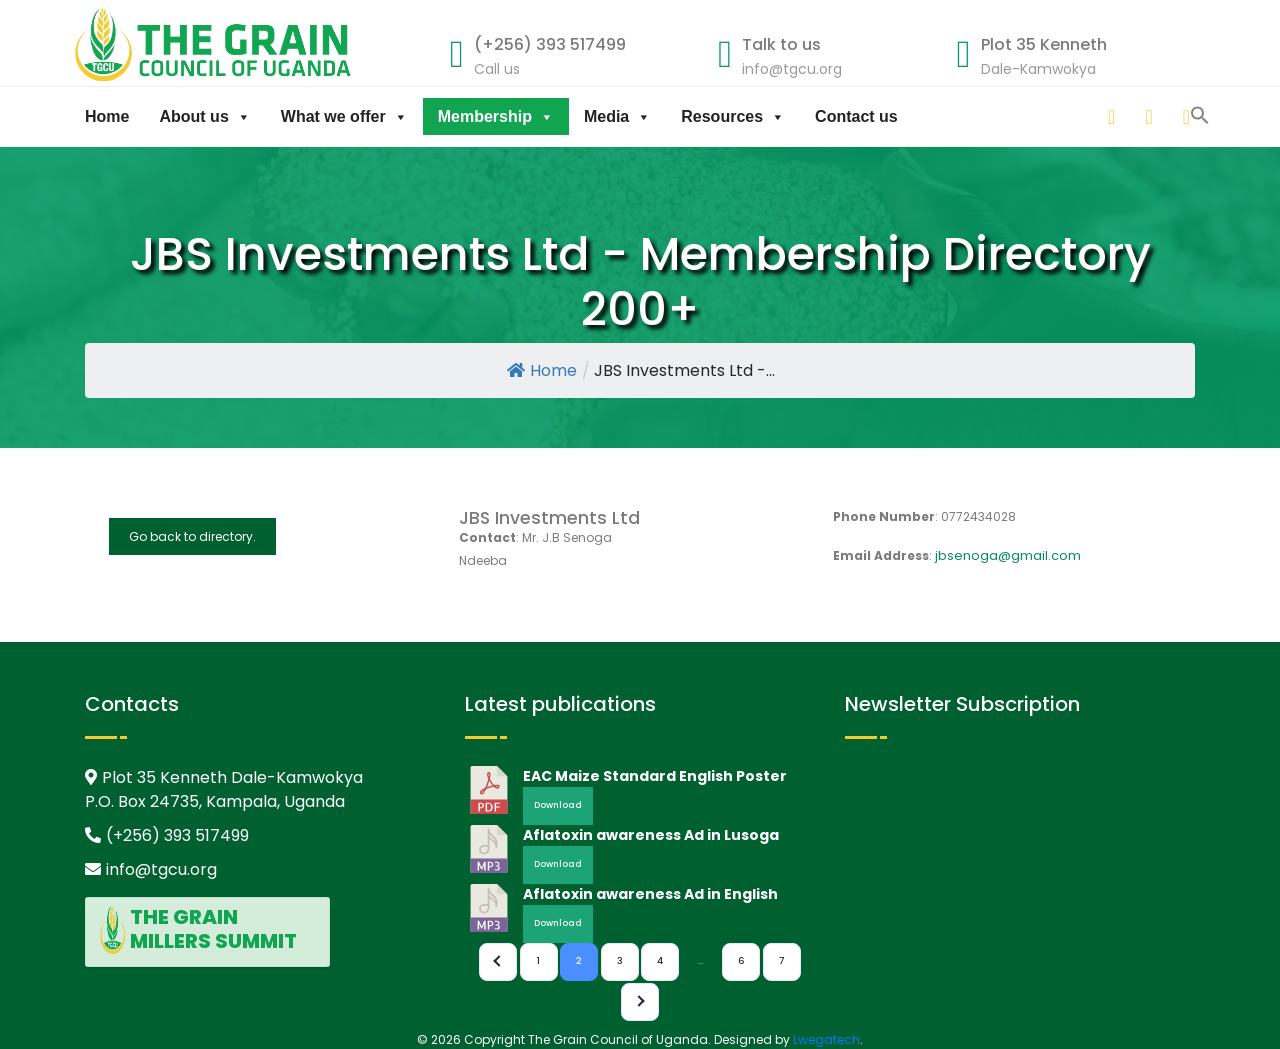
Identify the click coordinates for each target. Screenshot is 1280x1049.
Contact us (856, 116)
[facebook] (1188, 116)
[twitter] (1150, 116)
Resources (733, 116)
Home (107, 116)
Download (558, 805)
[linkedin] (1113, 116)
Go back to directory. (192, 536)
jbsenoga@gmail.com (1008, 555)
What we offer (344, 116)
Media (617, 116)
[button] (1088, 114)
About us (204, 116)
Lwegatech (826, 1039)
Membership (496, 116)
